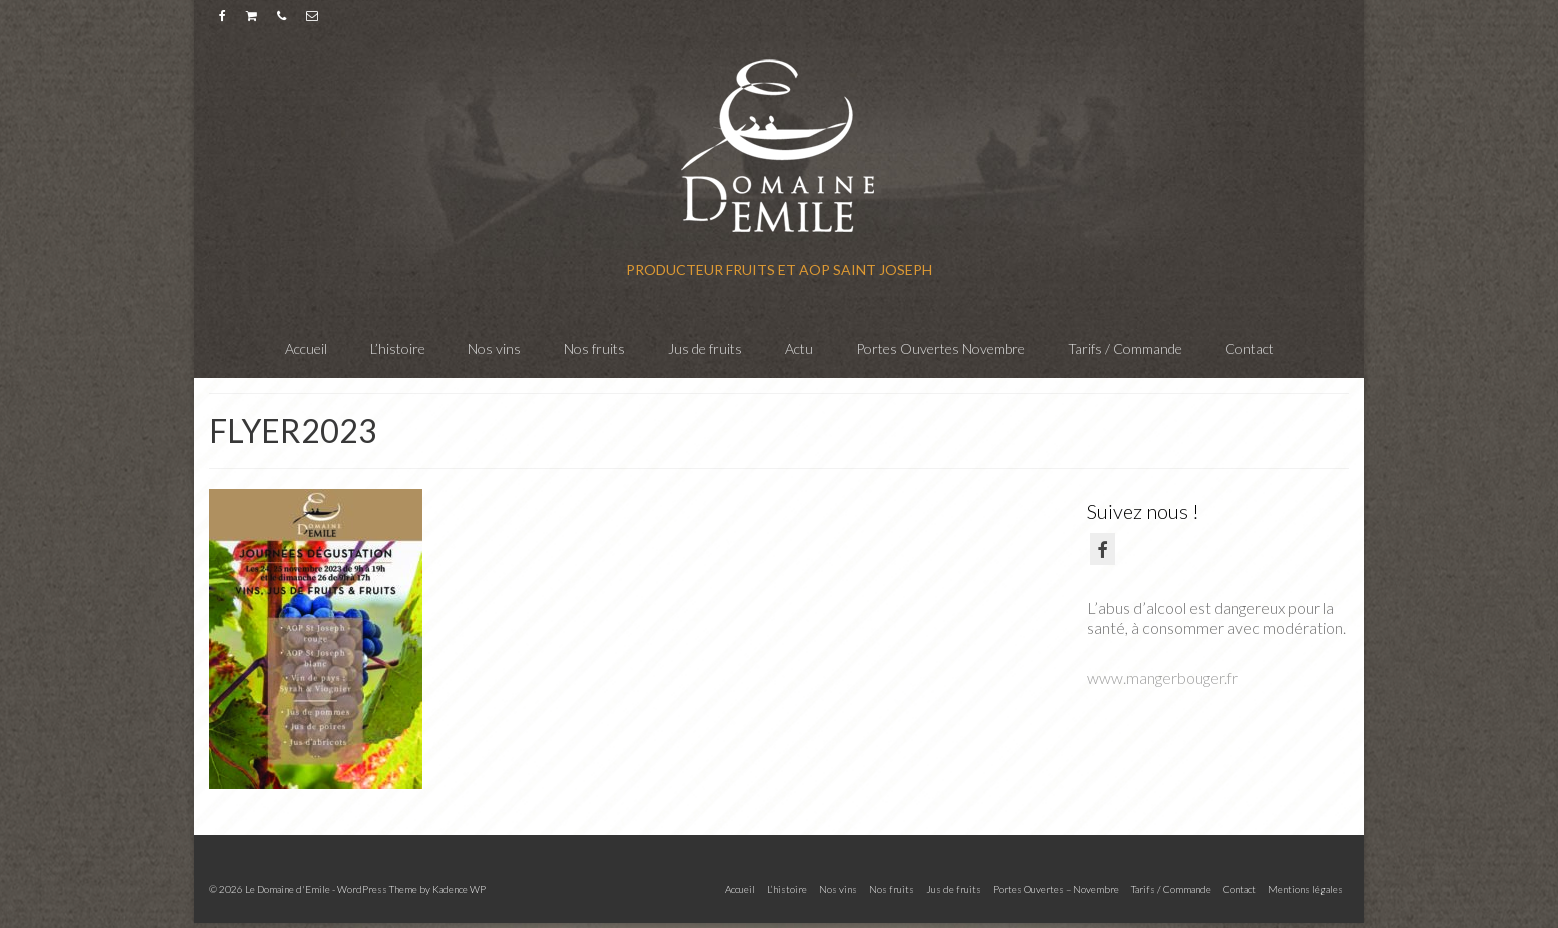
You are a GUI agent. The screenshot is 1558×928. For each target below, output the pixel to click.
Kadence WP (459, 889)
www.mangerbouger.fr (1162, 677)
